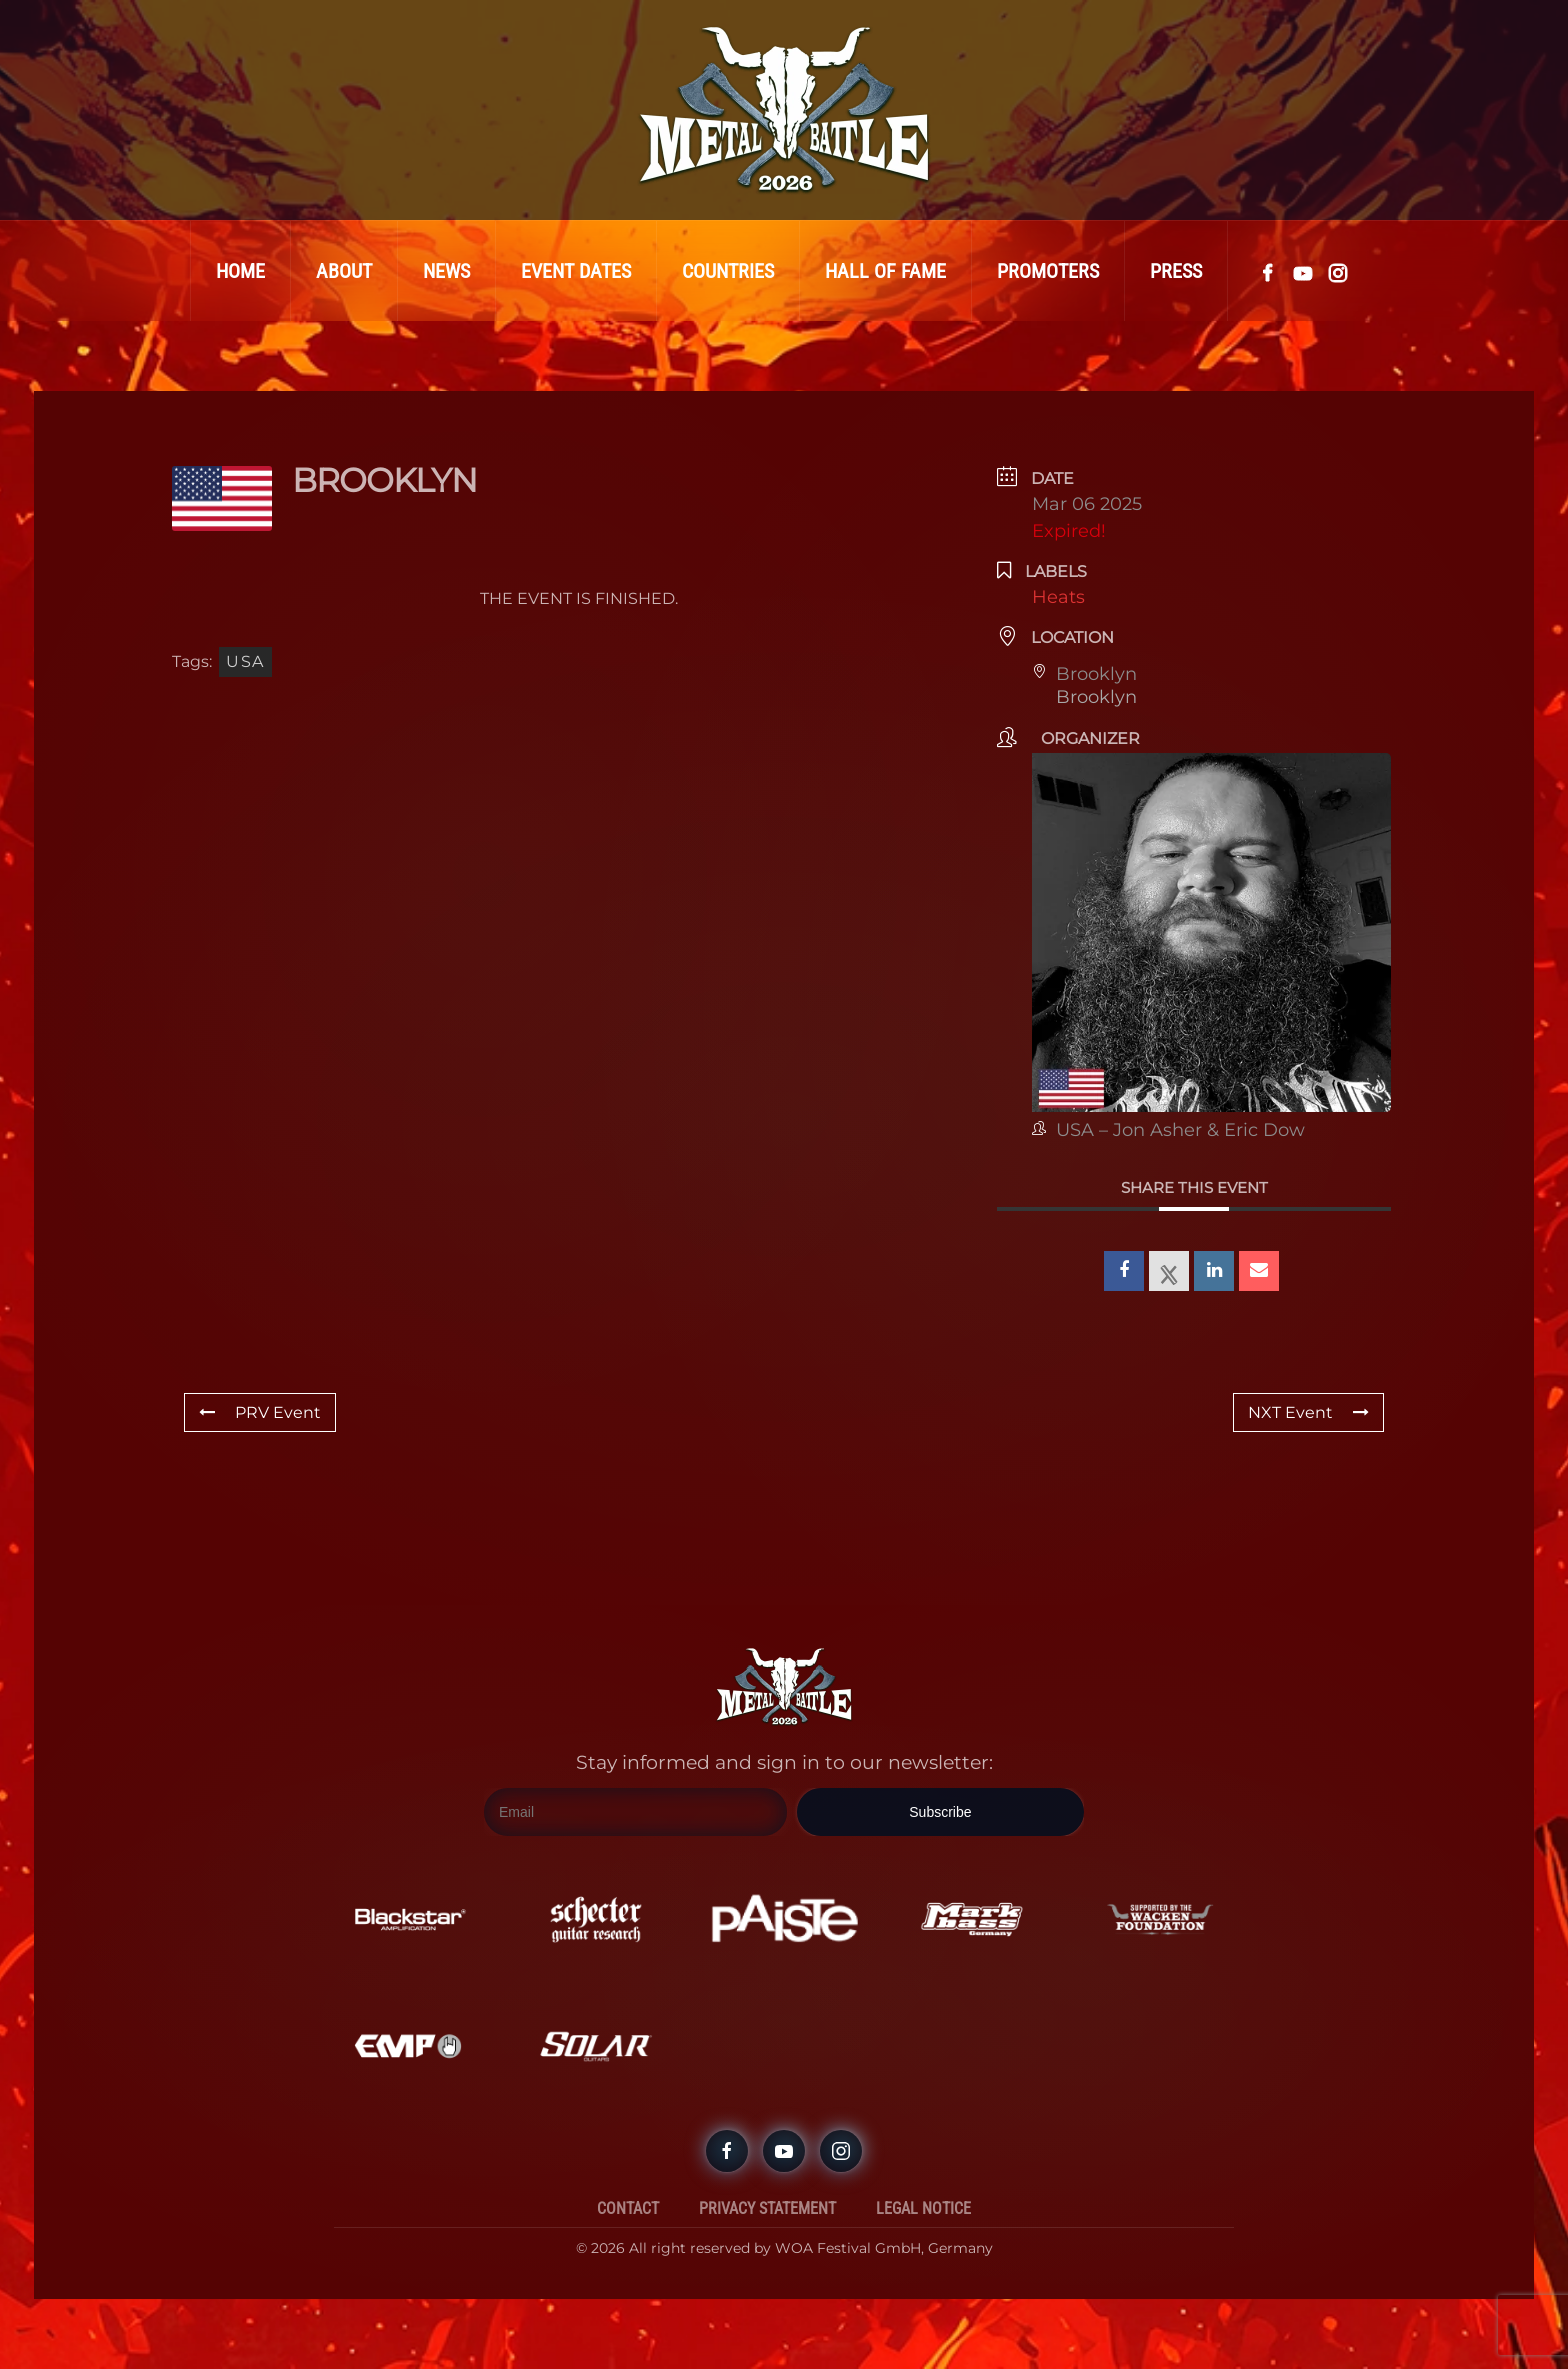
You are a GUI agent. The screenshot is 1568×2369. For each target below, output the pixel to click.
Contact (628, 2208)
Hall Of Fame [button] (885, 271)
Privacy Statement (767, 2208)
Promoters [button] (1048, 271)
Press (1176, 271)
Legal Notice (923, 2208)
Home (240, 271)
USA (245, 661)
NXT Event (1308, 1412)
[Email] (635, 1812)
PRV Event (260, 1412)
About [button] (344, 271)
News (446, 271)
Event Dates (576, 271)
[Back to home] (784, 110)
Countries (728, 271)
